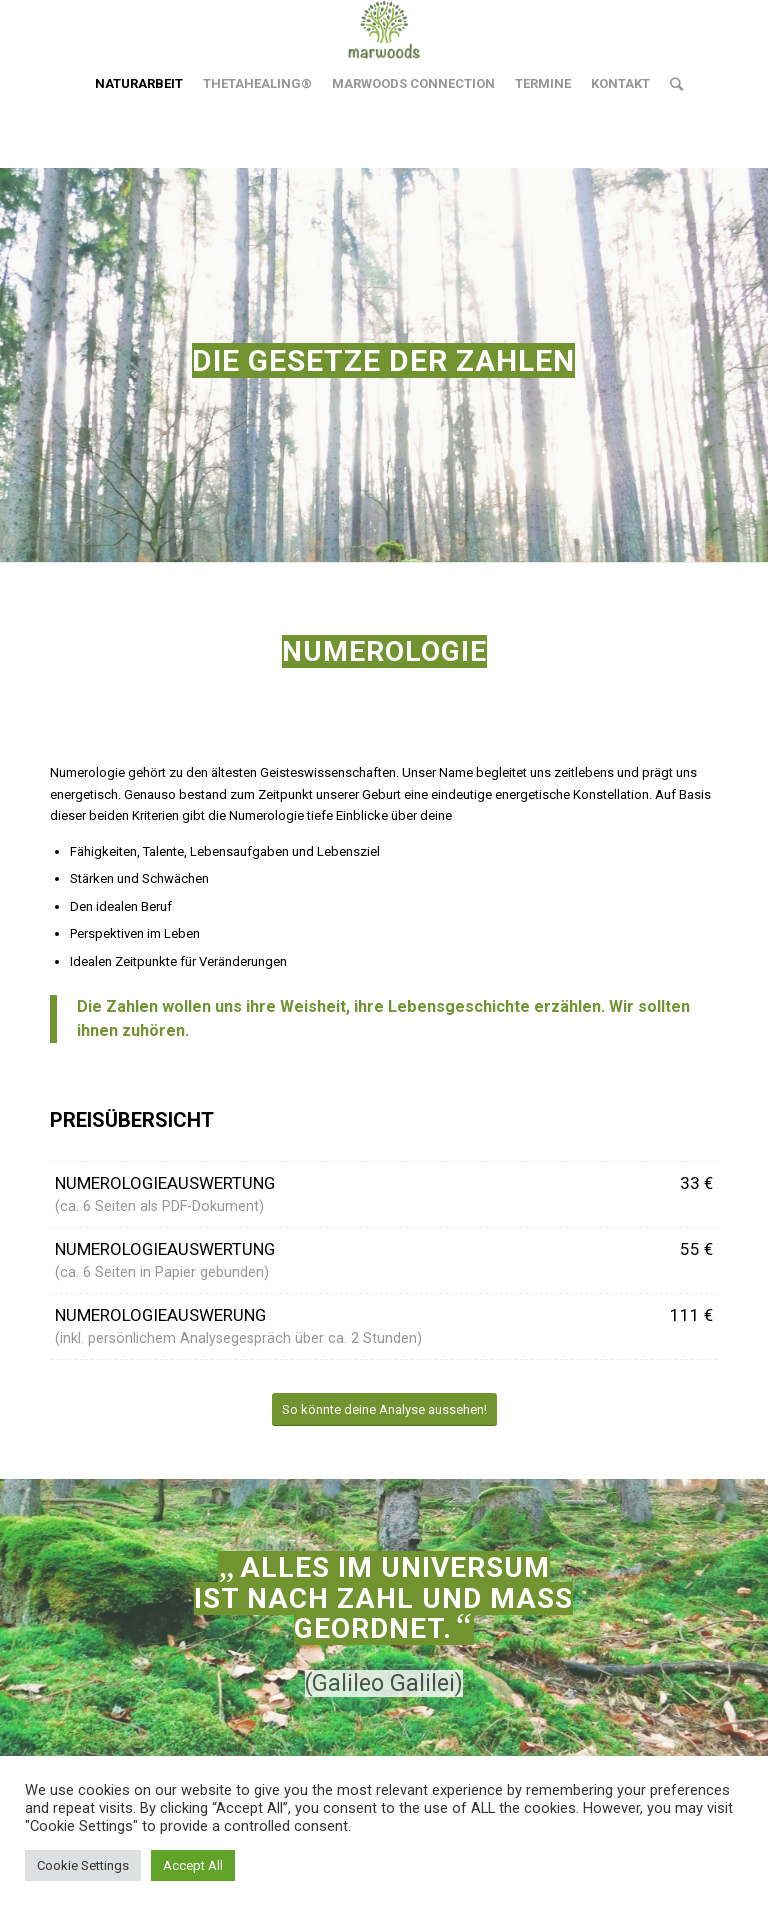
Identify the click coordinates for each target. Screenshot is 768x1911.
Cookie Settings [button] (83, 1865)
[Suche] (671, 84)
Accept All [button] (193, 1865)
